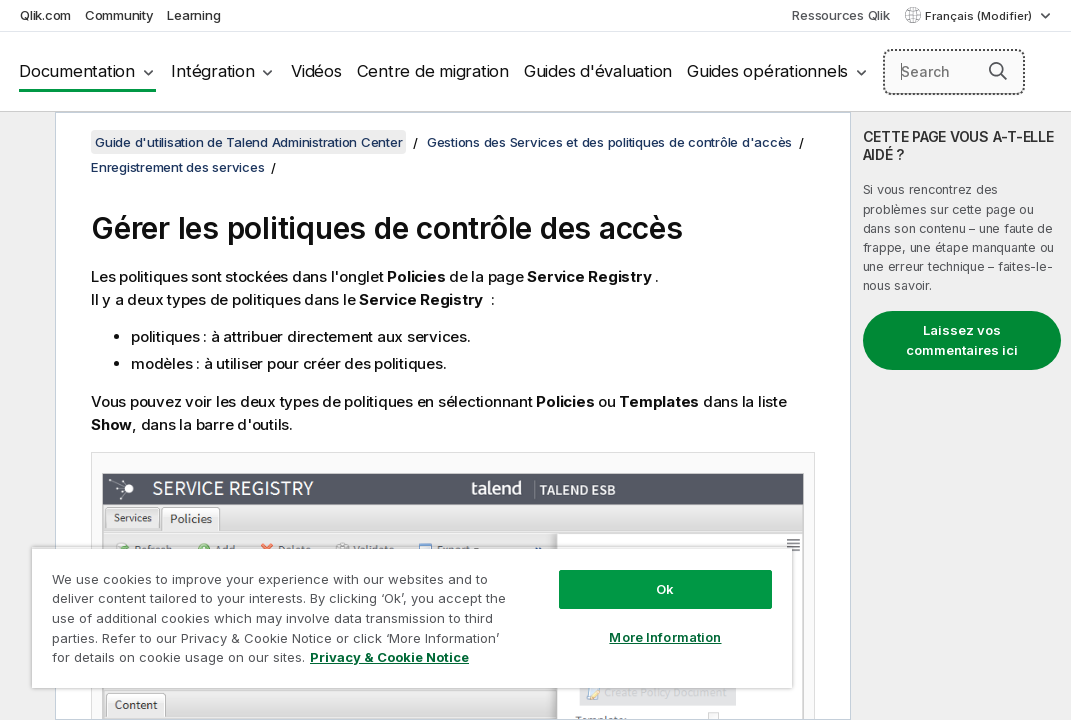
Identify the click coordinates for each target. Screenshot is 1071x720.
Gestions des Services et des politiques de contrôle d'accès (609, 142)
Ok (548, 554)
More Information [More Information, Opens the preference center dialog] (548, 602)
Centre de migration (433, 71)
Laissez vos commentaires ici (962, 340)
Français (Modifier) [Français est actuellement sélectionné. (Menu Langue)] (980, 16)
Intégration (212, 71)
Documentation (77, 71)
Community (119, 15)
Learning (193, 15)
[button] (998, 71)
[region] (342, 600)
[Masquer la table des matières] (25, 143)
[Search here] (954, 72)
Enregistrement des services (177, 167)
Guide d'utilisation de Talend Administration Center (248, 142)
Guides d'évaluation (598, 71)
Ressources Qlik (840, 15)
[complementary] (961, 416)
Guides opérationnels (767, 71)
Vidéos (316, 71)
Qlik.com (45, 15)
